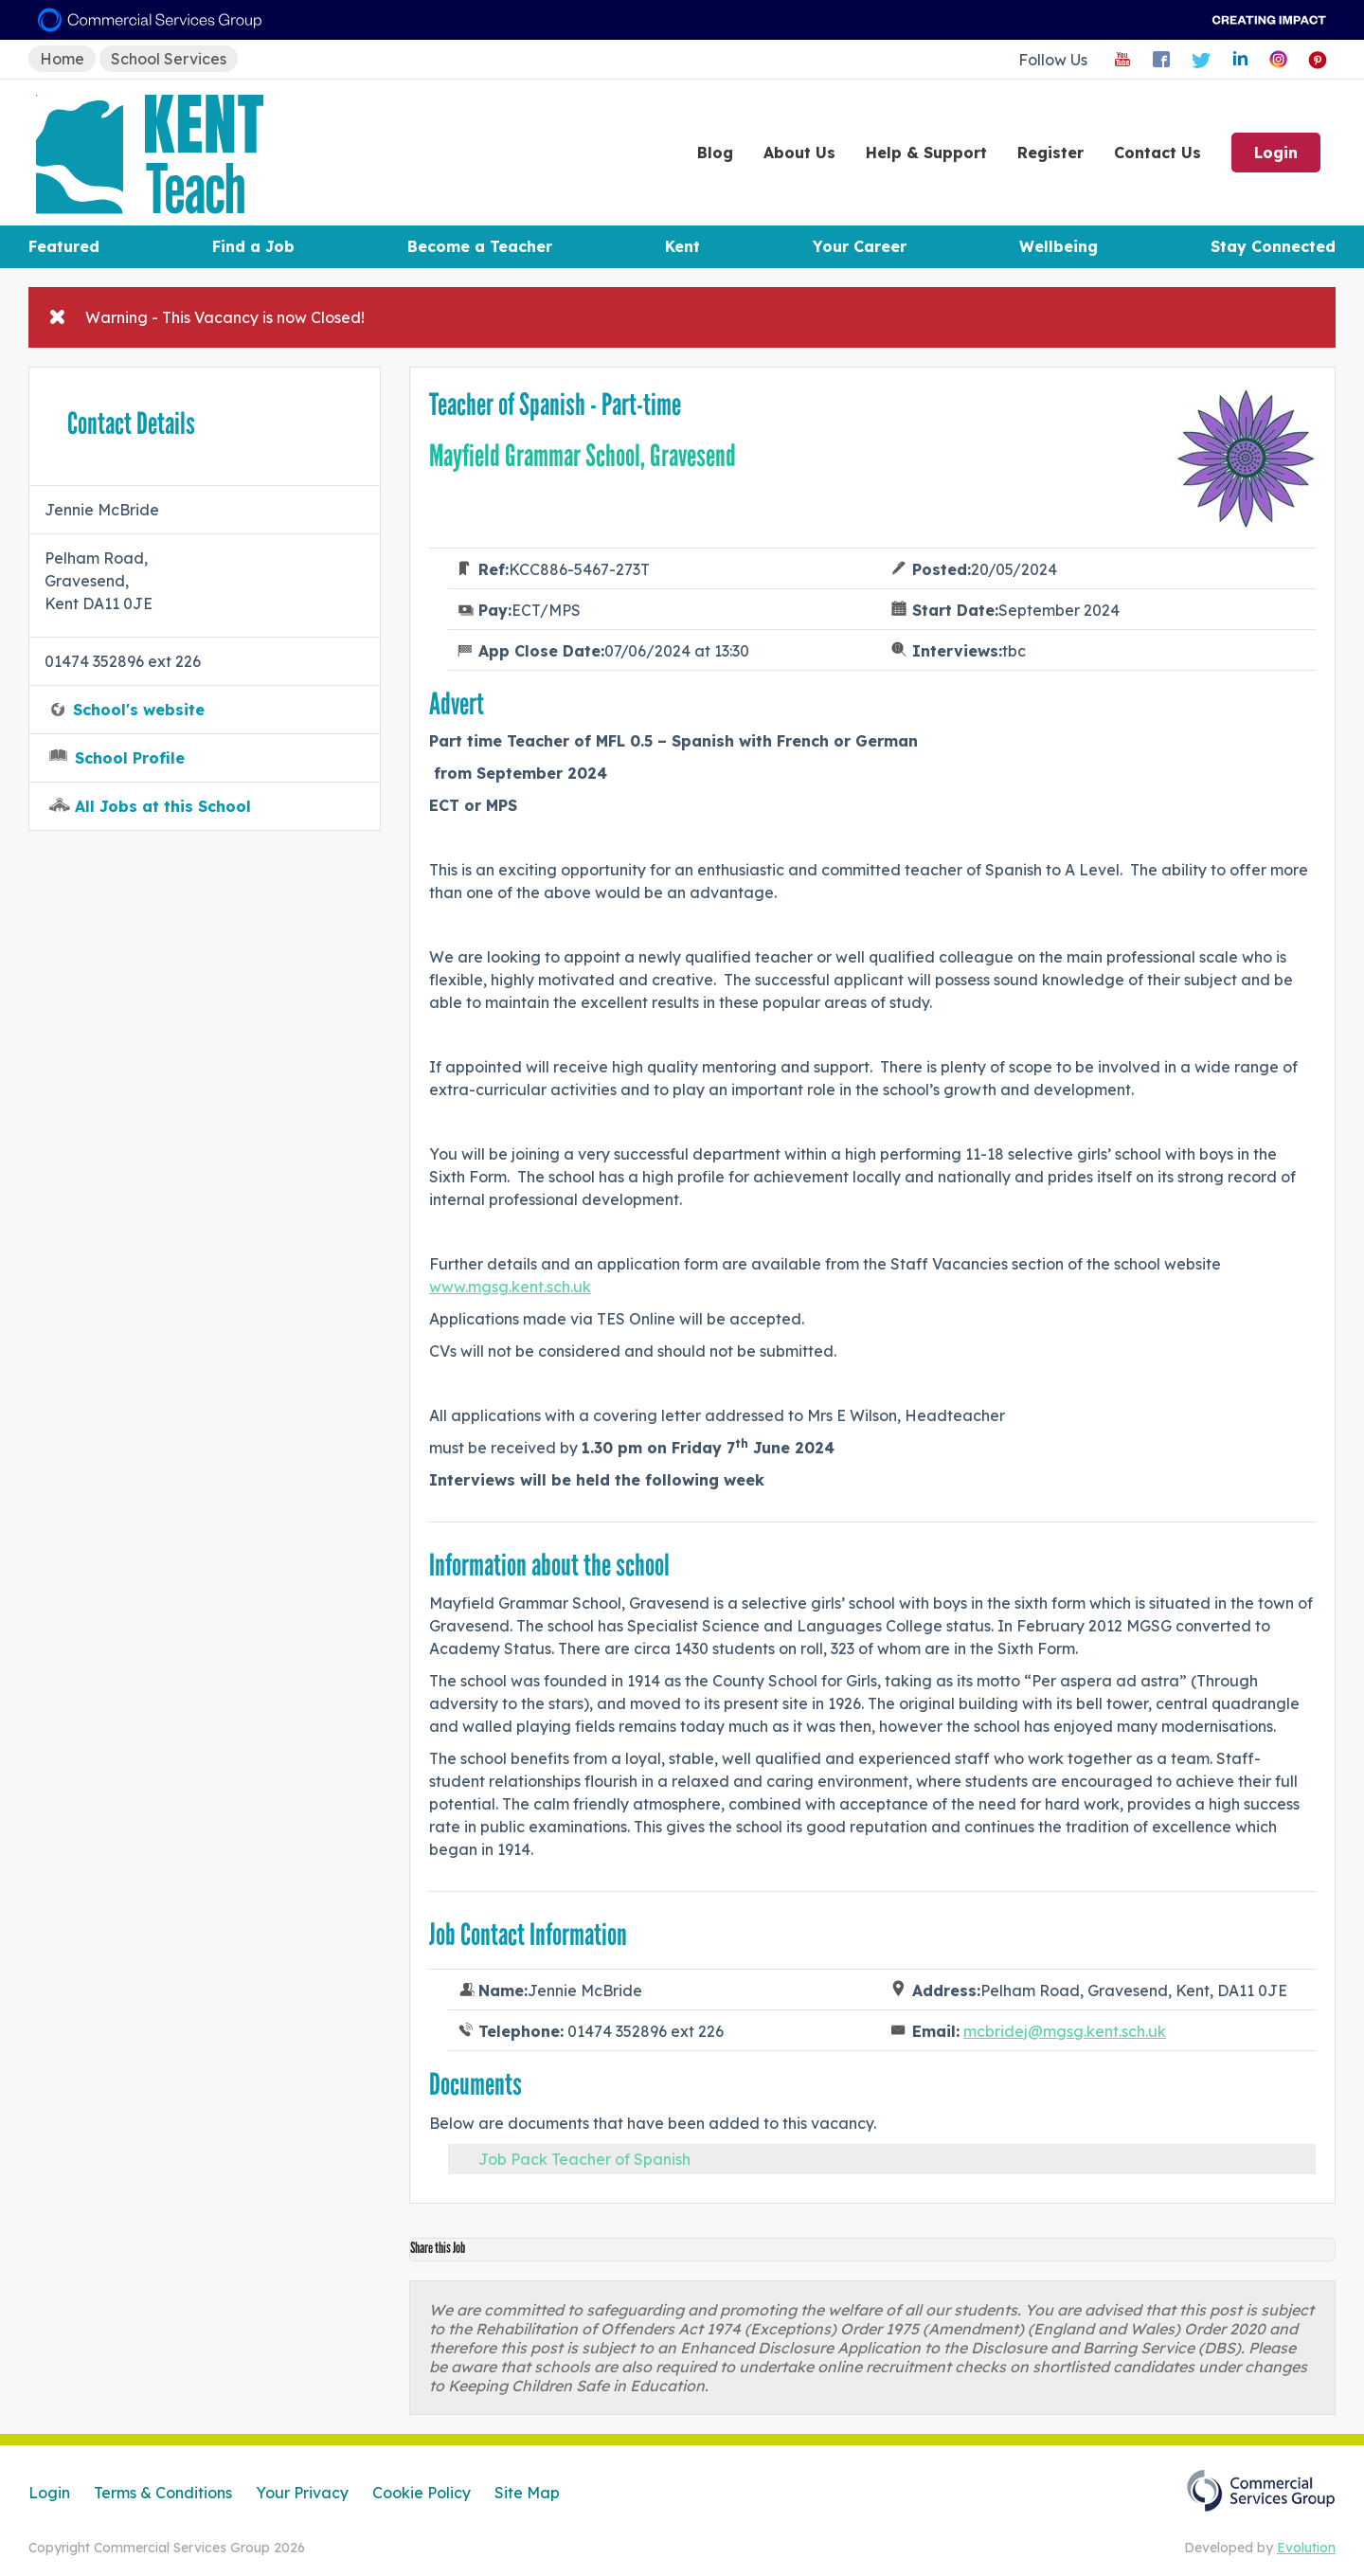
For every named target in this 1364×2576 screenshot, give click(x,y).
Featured (63, 246)
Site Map (527, 2492)
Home (62, 58)
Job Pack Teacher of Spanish (584, 2159)
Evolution (1306, 2547)
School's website (139, 709)
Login (1276, 152)
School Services (168, 58)
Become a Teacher (479, 246)
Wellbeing (1058, 246)
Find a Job (253, 246)
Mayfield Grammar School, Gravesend (582, 456)
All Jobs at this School (163, 806)
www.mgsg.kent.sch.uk (510, 1286)
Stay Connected (1273, 246)
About (799, 152)
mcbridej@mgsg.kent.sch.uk (1064, 2031)
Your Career (859, 246)
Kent (682, 246)
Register (1050, 152)
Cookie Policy (421, 2492)
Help (926, 152)
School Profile (130, 757)
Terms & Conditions (163, 2492)
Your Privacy (302, 2492)
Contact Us (1157, 152)
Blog (715, 152)
